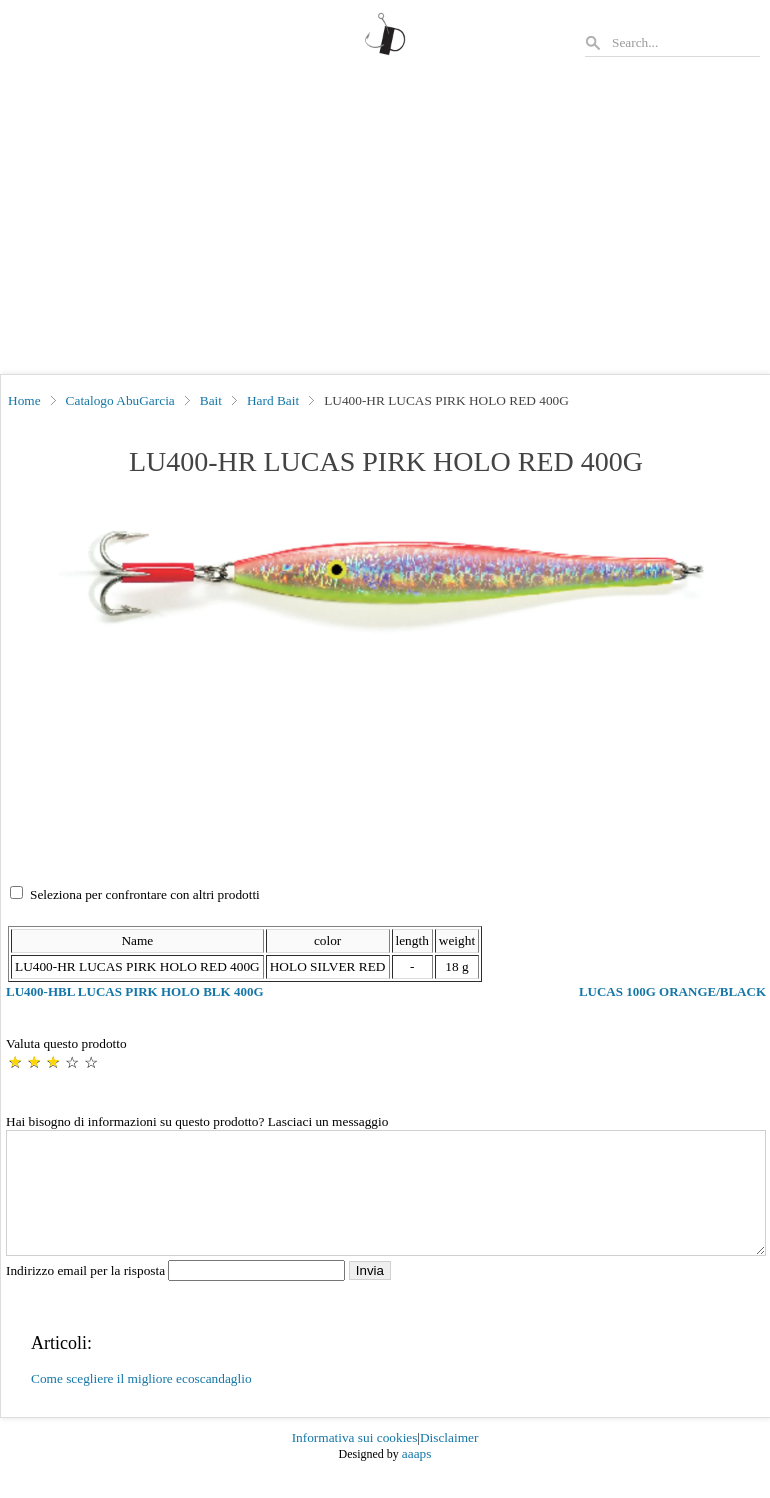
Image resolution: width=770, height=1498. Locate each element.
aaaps (417, 1477)
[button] (386, 577)
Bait (211, 400)
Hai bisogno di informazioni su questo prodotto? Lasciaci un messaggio (197, 1121)
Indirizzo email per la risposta (177, 1294)
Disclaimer (449, 1461)
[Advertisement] (385, 224)
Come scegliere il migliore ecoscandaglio (141, 1402)
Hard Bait (273, 400)
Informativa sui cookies (355, 1461)
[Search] (685, 42)
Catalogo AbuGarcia (120, 400)
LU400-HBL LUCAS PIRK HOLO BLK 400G (135, 991)
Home (24, 400)
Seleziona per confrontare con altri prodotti (145, 894)
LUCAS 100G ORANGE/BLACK (672, 991)
